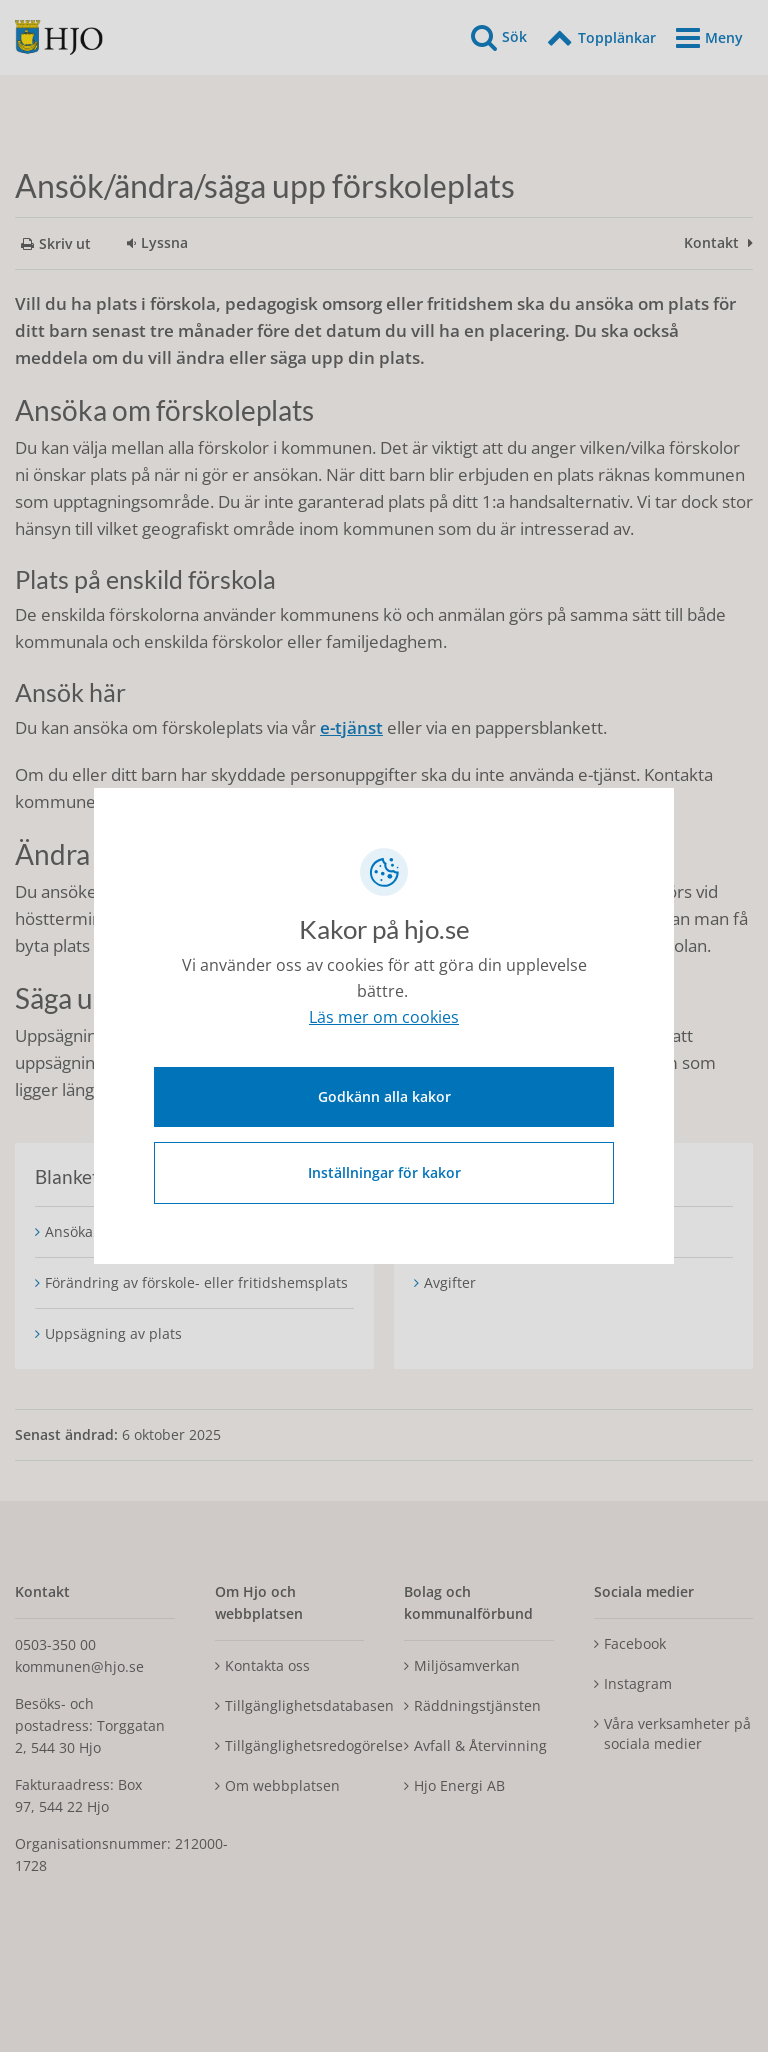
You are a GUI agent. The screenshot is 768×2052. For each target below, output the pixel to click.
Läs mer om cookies (384, 1021)
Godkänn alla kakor (384, 1093)
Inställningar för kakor (384, 1169)
